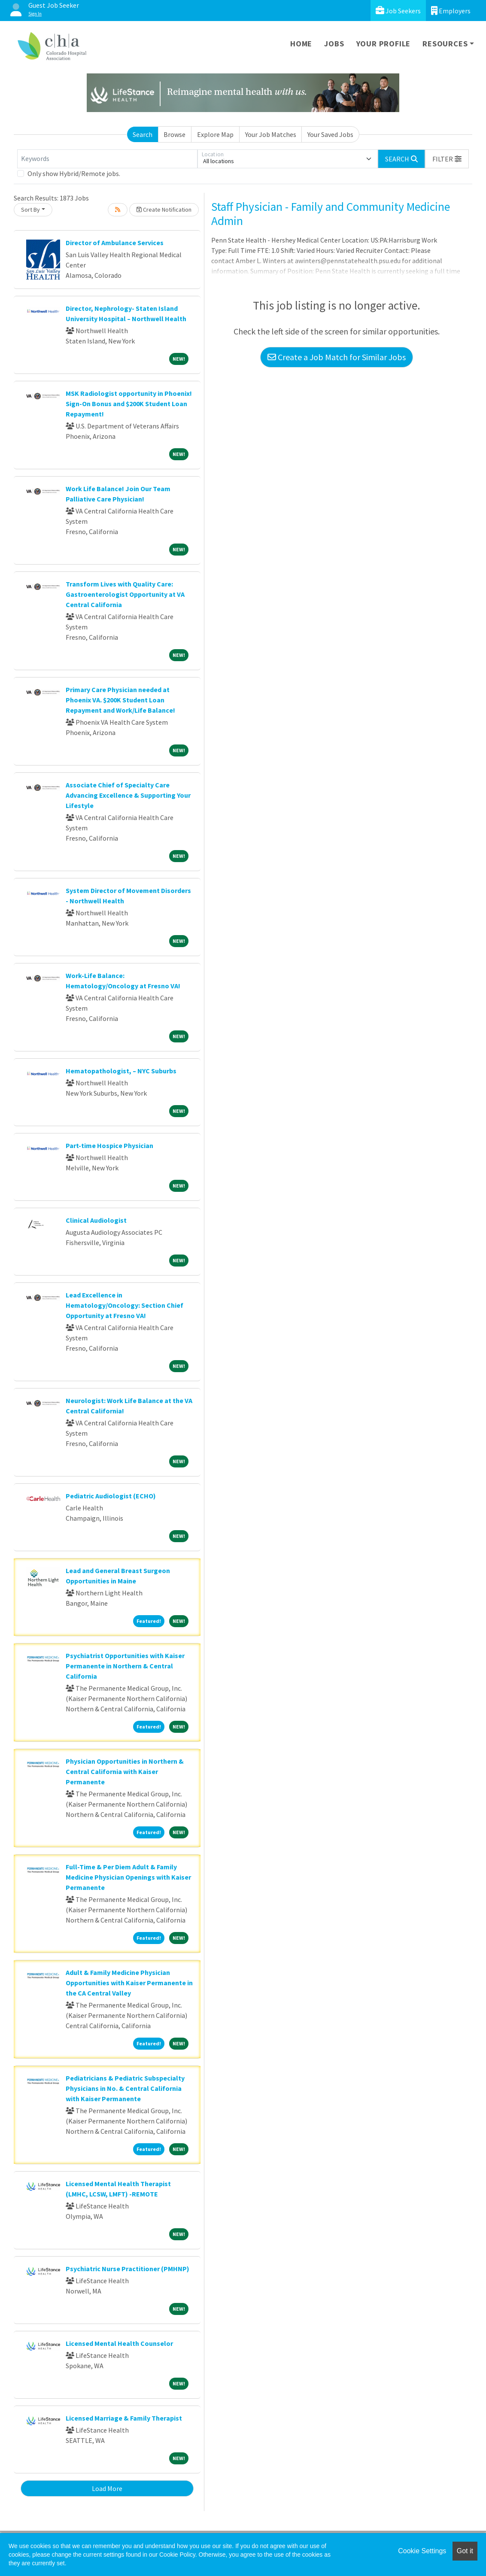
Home (301, 44)
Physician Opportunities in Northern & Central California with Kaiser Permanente (125, 1771)
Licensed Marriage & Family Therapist (124, 2418)
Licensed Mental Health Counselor (119, 2343)
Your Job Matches (270, 134)
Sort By (30, 209)
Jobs (334, 44)
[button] (447, 158)
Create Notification (164, 209)
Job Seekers (398, 10)
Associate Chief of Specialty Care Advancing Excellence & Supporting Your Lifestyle (128, 795)
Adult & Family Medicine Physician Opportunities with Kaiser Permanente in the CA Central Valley (129, 1982)
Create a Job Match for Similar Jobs (336, 357)
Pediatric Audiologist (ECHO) (111, 1496)
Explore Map (215, 134)
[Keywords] (107, 158)
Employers (451, 10)
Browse (174, 134)
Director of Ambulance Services (115, 242)
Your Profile (383, 44)
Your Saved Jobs (330, 134)
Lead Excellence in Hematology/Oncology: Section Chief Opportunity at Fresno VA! (124, 1305)
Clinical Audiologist (96, 1220)
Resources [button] (445, 44)
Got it (465, 2551)
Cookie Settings (422, 2551)
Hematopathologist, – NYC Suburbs (121, 1070)
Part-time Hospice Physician (109, 1145)
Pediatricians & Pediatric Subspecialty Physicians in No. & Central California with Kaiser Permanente (125, 2088)
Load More (107, 2488)
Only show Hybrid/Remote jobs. (73, 173)
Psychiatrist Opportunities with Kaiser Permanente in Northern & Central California (125, 1665)
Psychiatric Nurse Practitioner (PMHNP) (127, 2268)
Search (142, 134)
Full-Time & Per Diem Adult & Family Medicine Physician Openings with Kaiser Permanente (128, 1877)
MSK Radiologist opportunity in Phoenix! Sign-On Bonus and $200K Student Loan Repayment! (129, 403)
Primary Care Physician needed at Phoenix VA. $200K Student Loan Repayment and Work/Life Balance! (120, 699)
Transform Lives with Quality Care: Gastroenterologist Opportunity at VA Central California (125, 594)
